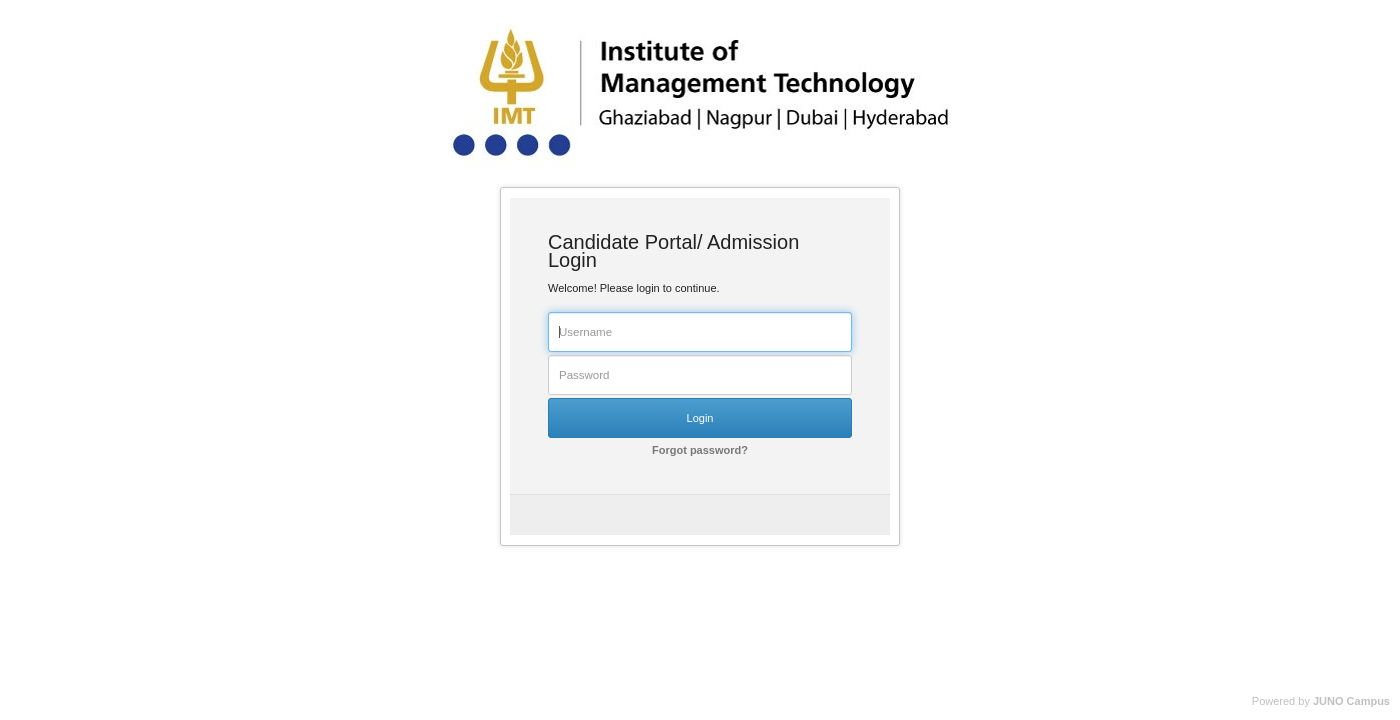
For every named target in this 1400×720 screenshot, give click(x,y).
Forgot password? (700, 450)
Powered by (1321, 701)
